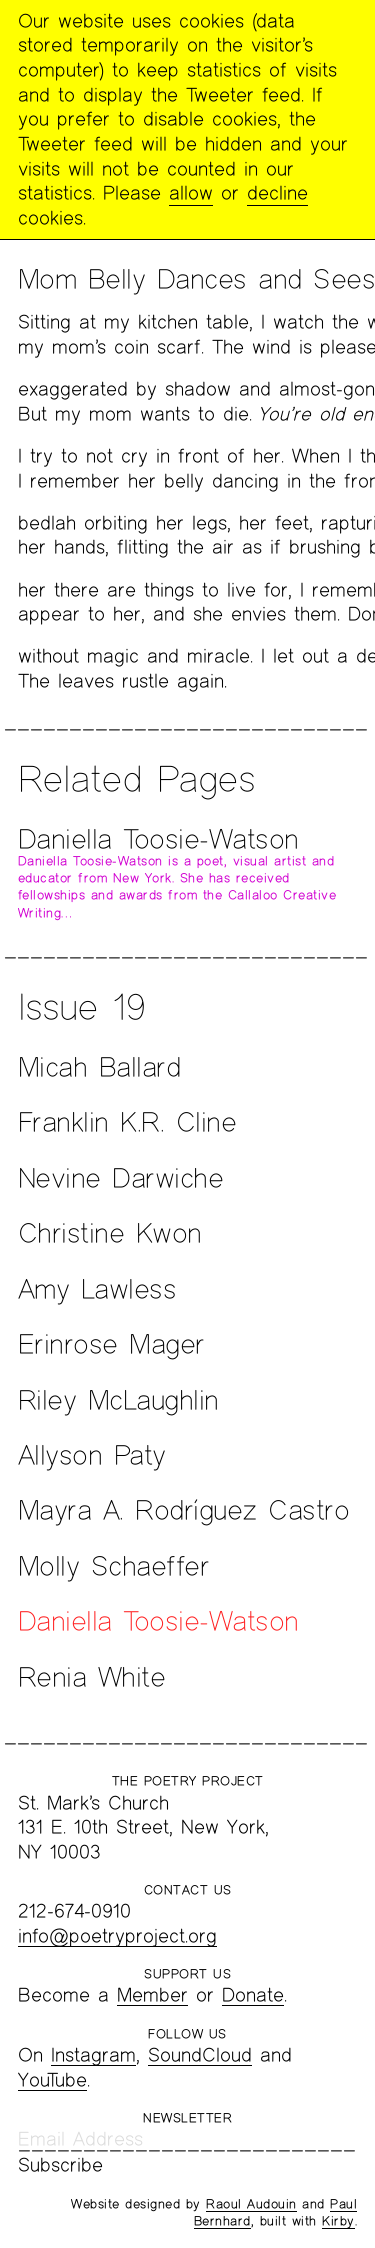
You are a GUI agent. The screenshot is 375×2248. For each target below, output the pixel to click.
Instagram (93, 2054)
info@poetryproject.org (117, 1935)
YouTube (52, 2079)
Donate (253, 1994)
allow (191, 192)
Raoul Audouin (251, 2204)
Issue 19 (81, 1006)
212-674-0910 (74, 1910)
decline (277, 192)
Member (152, 1994)
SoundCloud (200, 2054)
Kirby (338, 2221)
